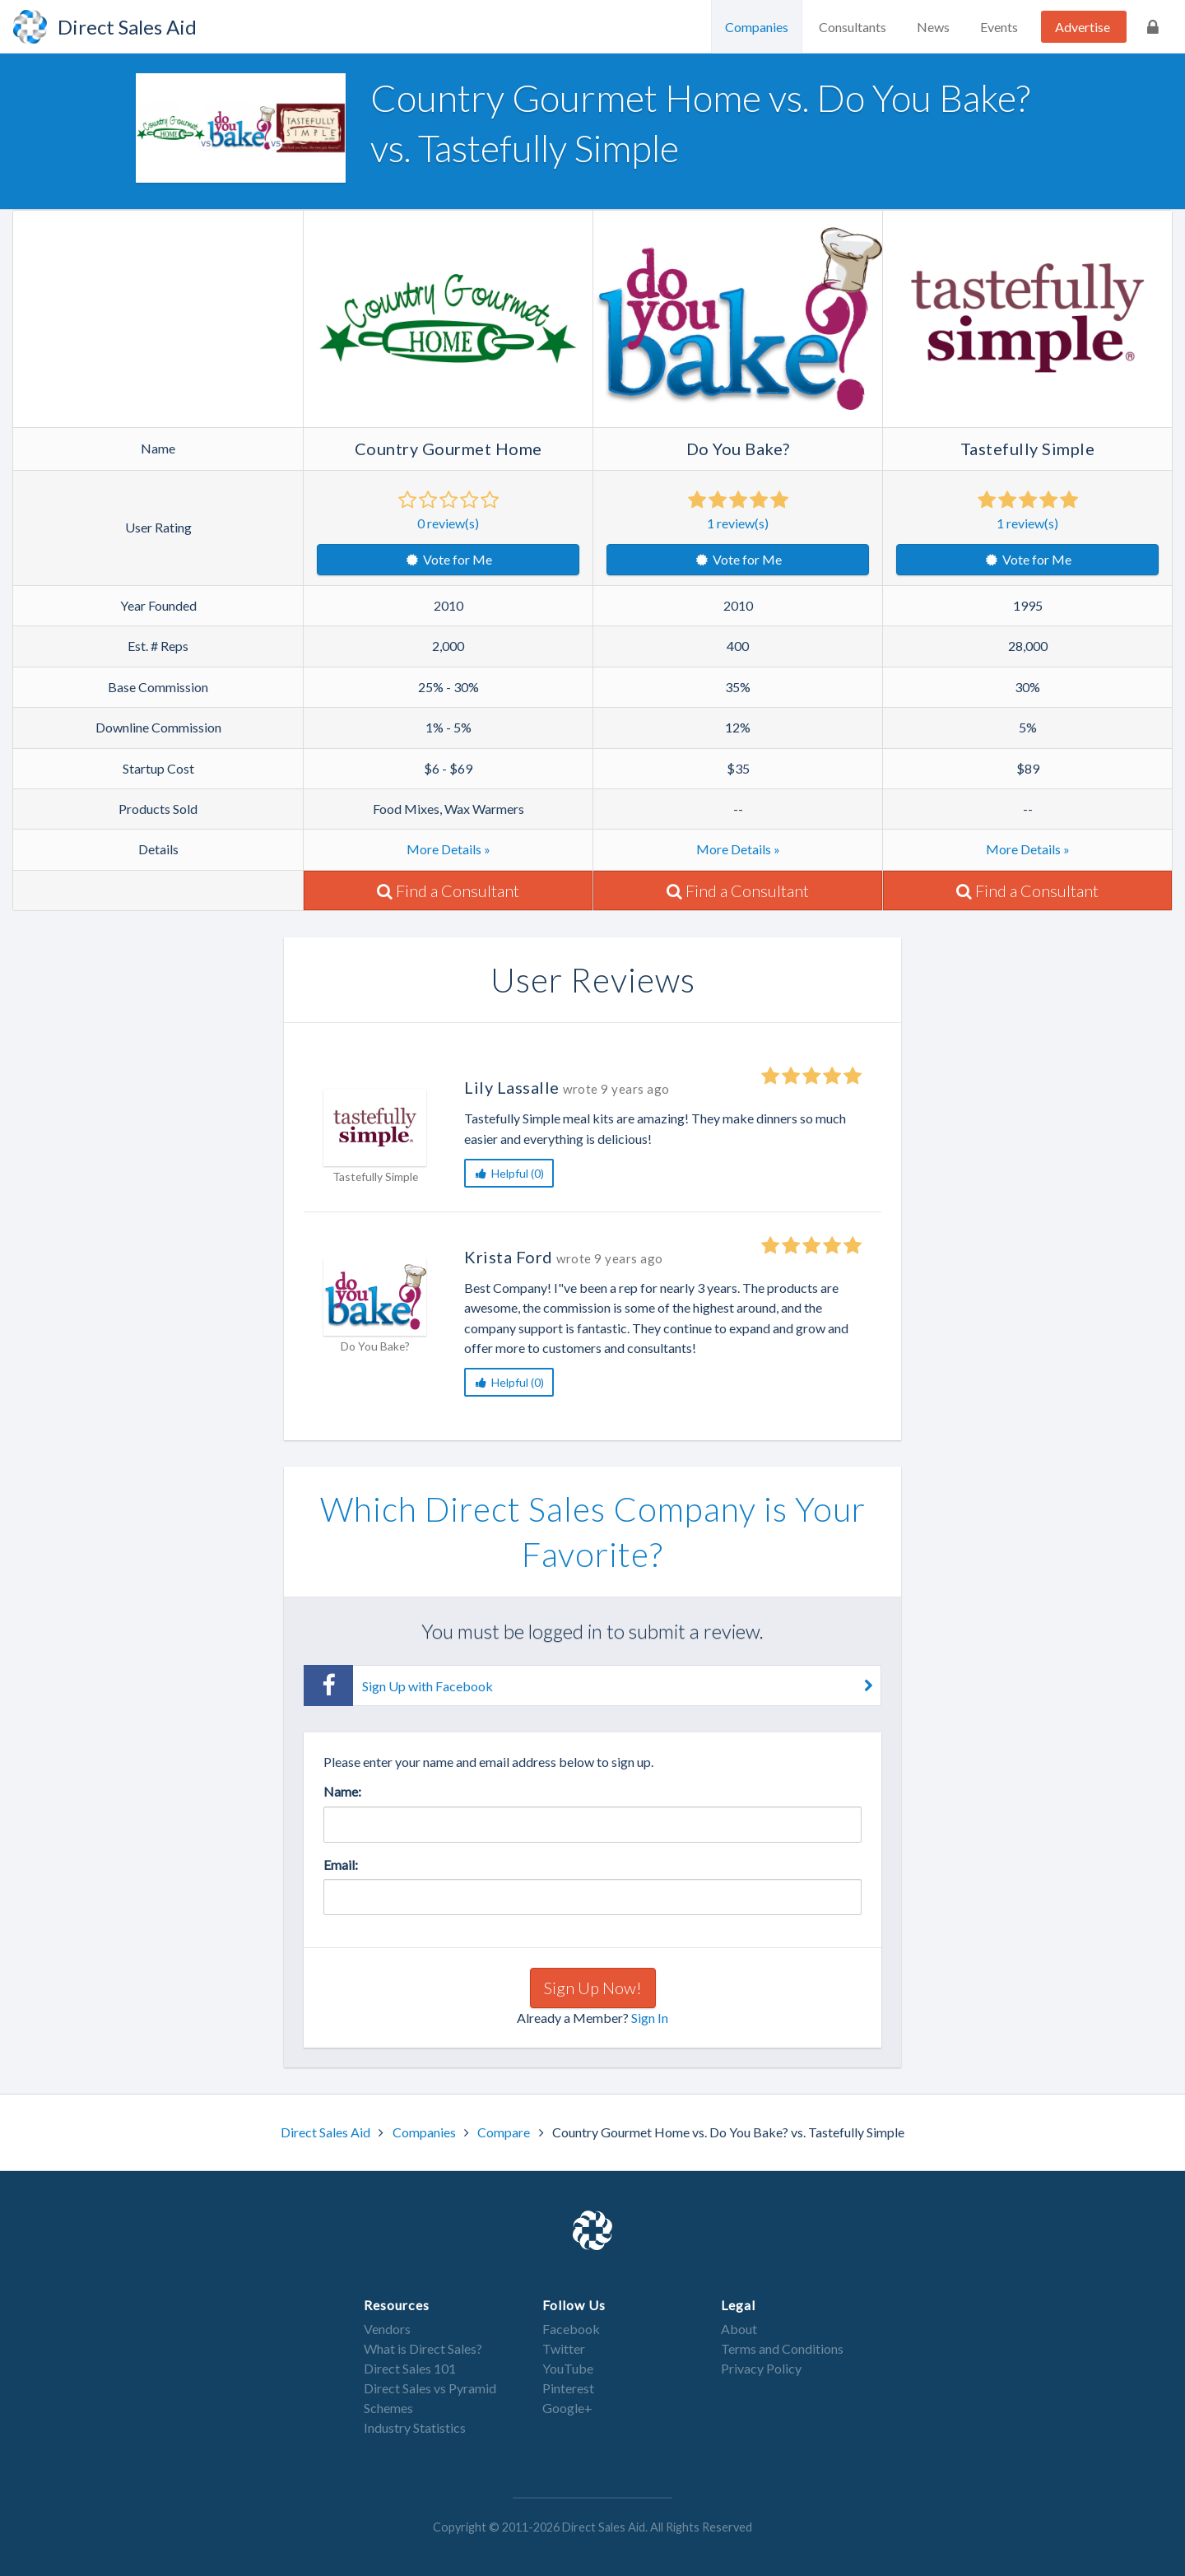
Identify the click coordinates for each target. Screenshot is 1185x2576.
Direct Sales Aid (327, 2132)
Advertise (1082, 27)
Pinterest (568, 2388)
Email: (340, 1864)
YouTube (567, 2368)
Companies (756, 27)
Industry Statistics (415, 2427)
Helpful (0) (509, 1173)
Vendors (387, 2329)
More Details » (448, 849)
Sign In (649, 2017)
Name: (342, 1791)
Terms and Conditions (782, 2348)
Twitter (563, 2348)
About (739, 2329)
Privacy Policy (761, 2368)
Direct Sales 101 (410, 2368)
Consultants (852, 27)
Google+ (567, 2408)
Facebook (571, 2329)
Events (999, 27)
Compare (504, 2132)
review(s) (448, 523)
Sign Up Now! (593, 1987)
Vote (448, 559)
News (933, 27)
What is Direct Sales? (423, 2348)
